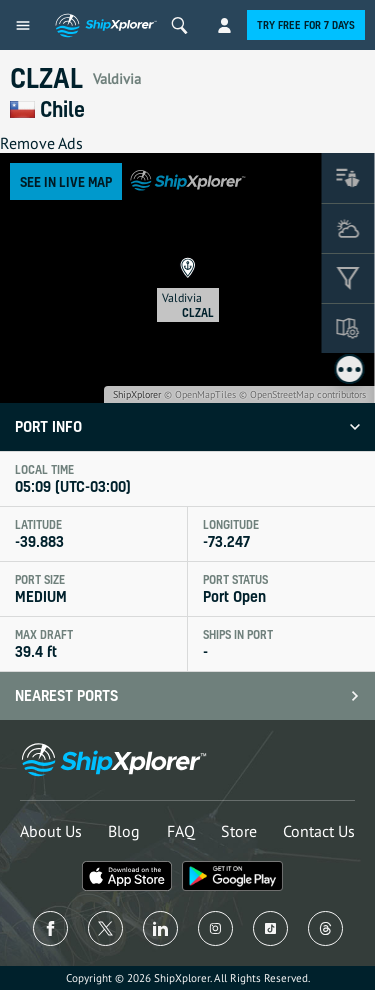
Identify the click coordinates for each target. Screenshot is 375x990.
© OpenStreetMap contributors (302, 394)
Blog (124, 831)
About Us (51, 831)
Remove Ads (41, 143)
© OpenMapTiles (200, 394)
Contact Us (319, 831)
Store (239, 831)
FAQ (181, 831)
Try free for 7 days (306, 25)
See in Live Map (66, 181)
